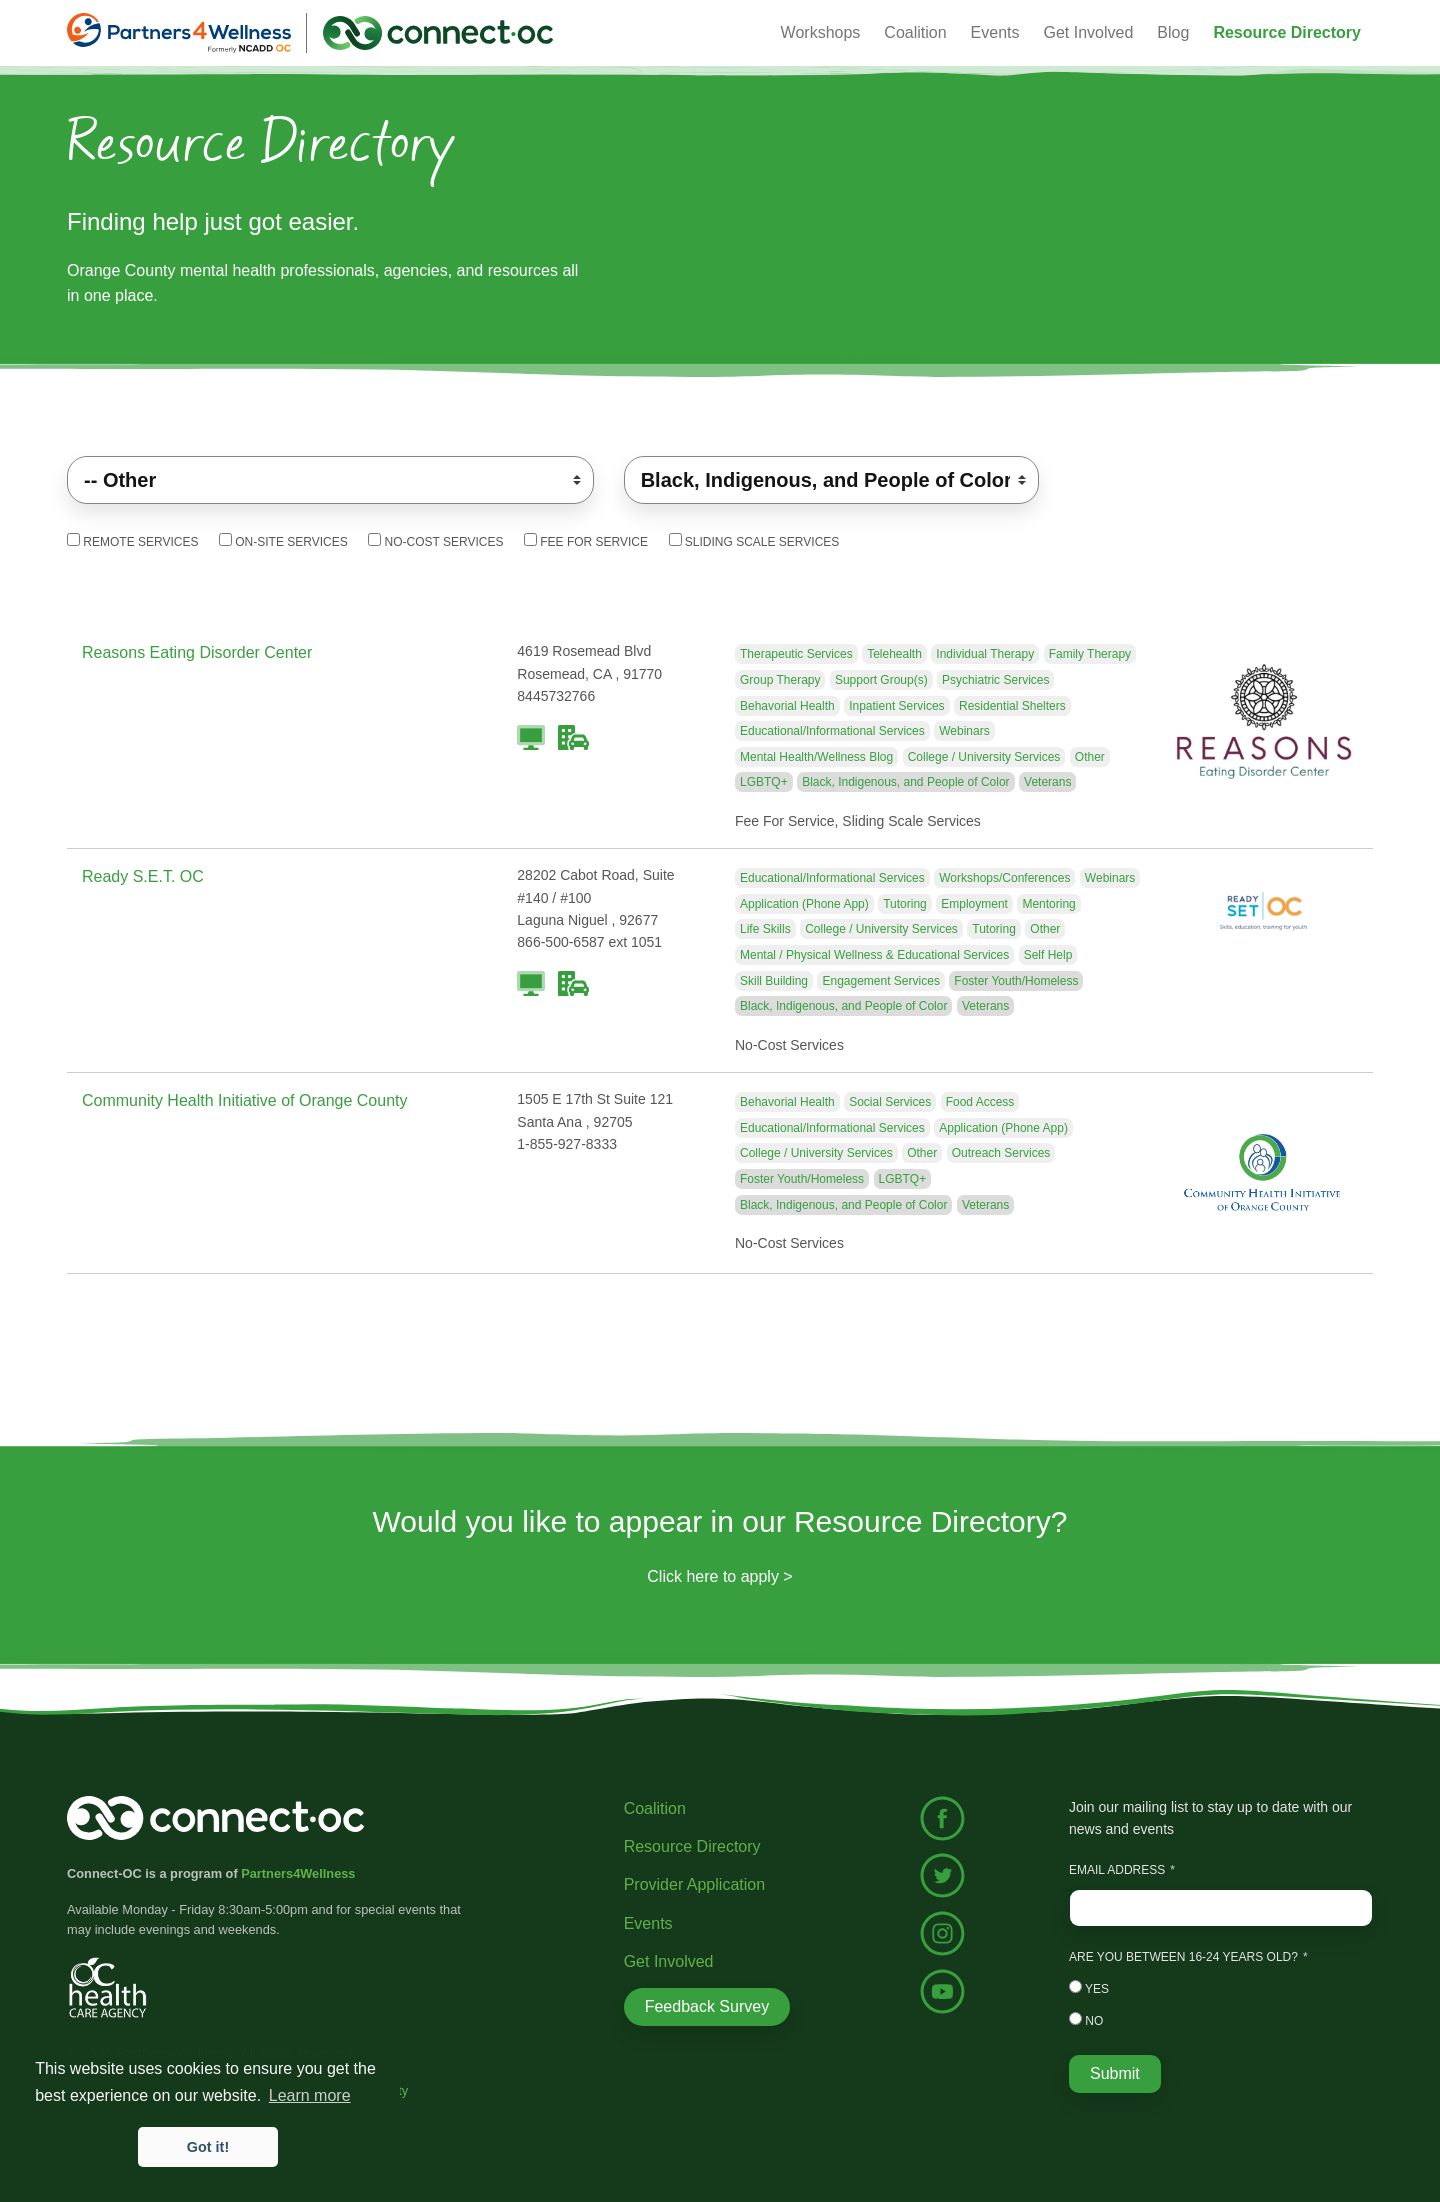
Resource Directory (692, 1846)
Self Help (1048, 955)
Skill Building (774, 981)
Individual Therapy (985, 654)
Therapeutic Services (796, 654)
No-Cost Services (435, 541)
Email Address (1117, 1870)
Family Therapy (1090, 654)
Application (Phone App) (804, 904)
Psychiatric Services (995, 680)
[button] (1287, 33)
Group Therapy (780, 680)
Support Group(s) (881, 680)
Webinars (964, 731)
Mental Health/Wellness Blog (816, 757)
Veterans (1047, 782)
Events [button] (995, 32)
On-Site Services (283, 541)
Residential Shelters (1012, 706)
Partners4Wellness (298, 1873)
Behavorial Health (787, 706)
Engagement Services (880, 981)
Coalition (655, 1808)
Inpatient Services (896, 706)
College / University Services (984, 757)
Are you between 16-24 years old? (1183, 1957)
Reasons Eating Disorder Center (197, 652)
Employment (974, 904)
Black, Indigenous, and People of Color (905, 782)
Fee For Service (586, 541)
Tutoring (905, 904)
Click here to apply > (719, 1576)
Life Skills (765, 929)
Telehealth (894, 654)
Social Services (890, 1102)
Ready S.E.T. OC (143, 876)
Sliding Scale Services (754, 541)
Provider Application (694, 1884)
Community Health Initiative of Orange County (244, 1100)
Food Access (980, 1102)
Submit (1115, 2073)
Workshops (821, 32)
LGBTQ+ (764, 782)
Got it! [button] (208, 2147)
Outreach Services (1001, 1153)
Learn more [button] (310, 2095)
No (1086, 2020)
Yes (1089, 1988)
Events (648, 1923)
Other (1090, 757)
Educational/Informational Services (832, 731)
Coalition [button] (915, 32)
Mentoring (1048, 904)
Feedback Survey (707, 2006)
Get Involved (1089, 32)
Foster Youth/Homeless (1016, 981)
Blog (1173, 32)
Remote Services (132, 541)
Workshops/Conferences (1004, 878)
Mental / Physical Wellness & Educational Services (874, 955)
